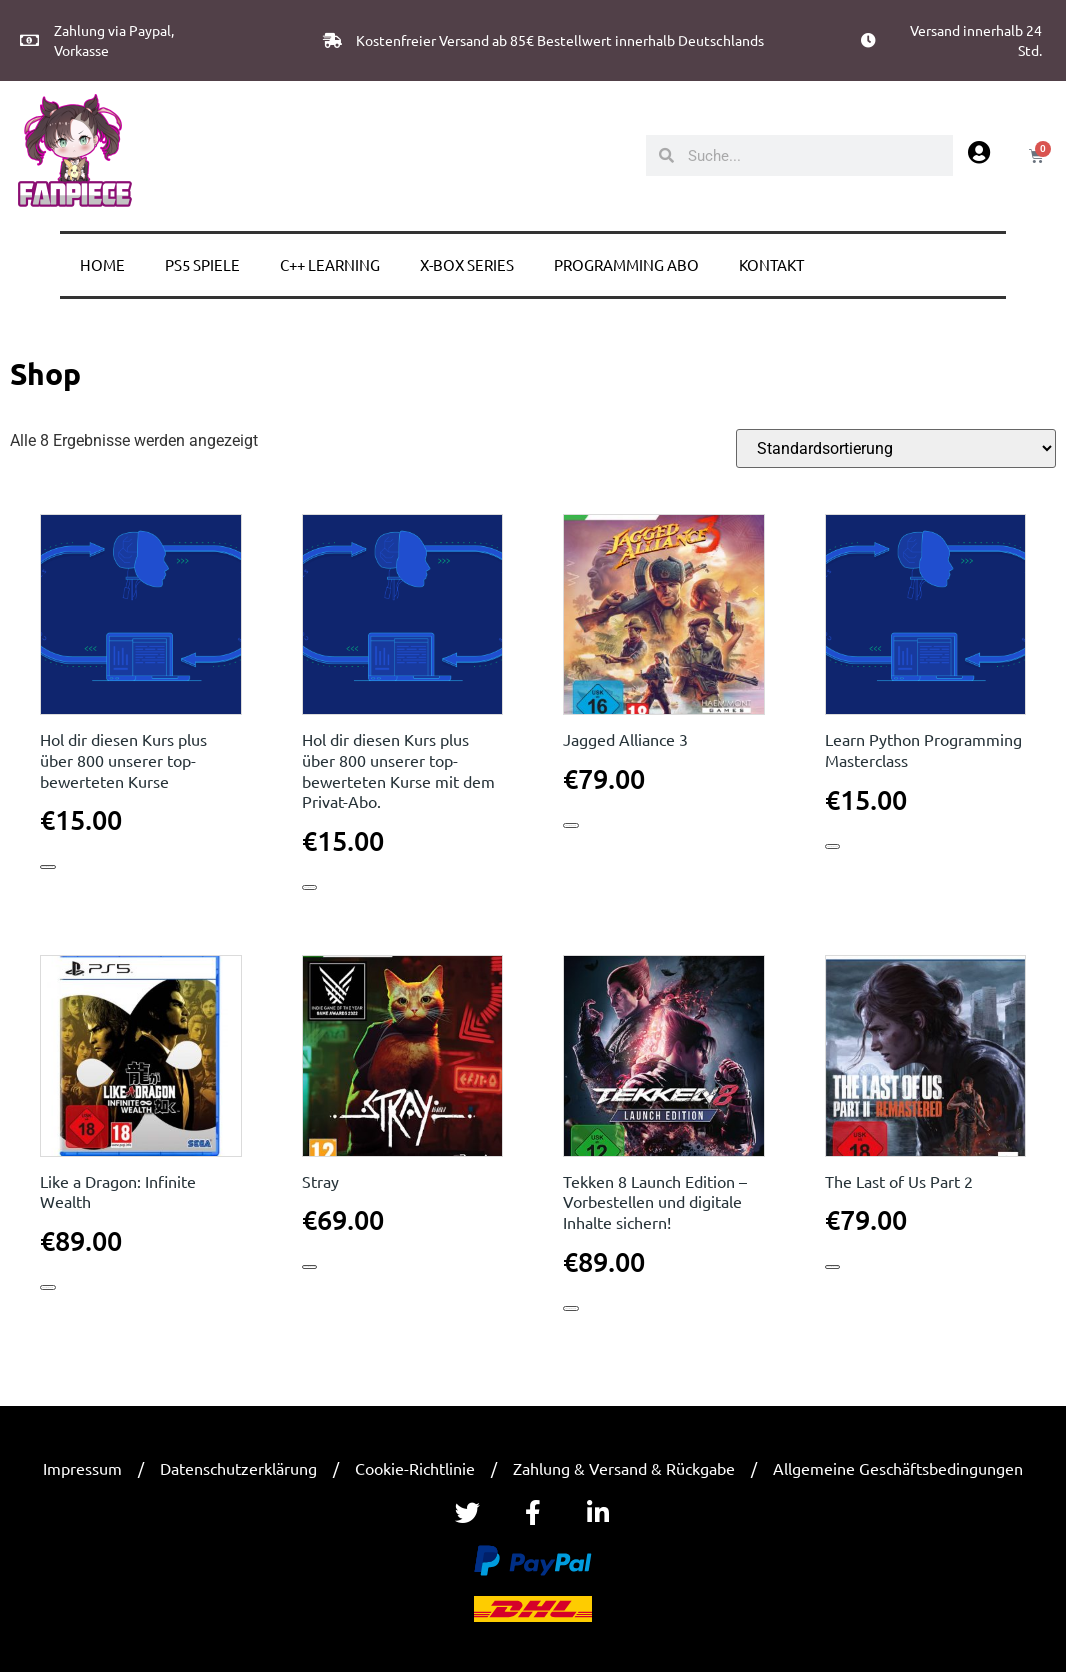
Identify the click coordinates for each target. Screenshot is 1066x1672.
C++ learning (330, 264)
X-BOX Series (467, 264)
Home (102, 264)
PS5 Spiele (202, 264)
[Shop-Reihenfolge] (896, 448)
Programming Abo (626, 264)
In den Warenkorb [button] (47, 866)
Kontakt (771, 264)
